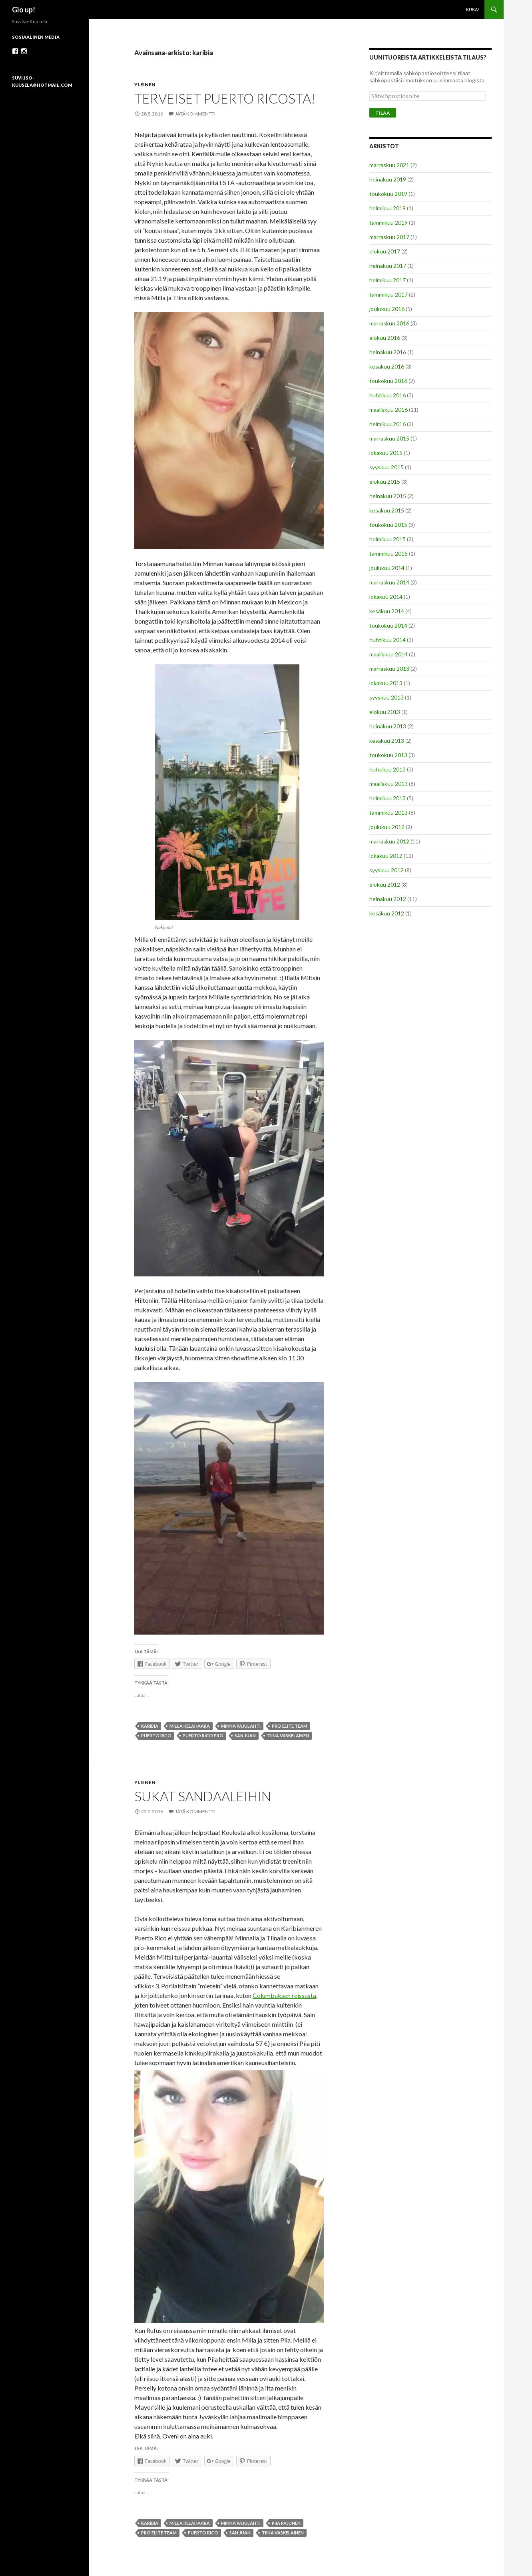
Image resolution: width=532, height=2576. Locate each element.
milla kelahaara (189, 1726)
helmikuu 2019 (387, 208)
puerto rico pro (203, 1735)
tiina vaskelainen (288, 1735)
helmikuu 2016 (387, 424)
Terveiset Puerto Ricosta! (224, 98)
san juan (245, 1735)
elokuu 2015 (384, 481)
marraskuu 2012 (389, 841)
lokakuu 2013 (385, 683)
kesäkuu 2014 (386, 611)
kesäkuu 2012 (386, 913)
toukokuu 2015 (388, 524)
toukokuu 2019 (388, 193)
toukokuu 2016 (388, 380)
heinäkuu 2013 (387, 726)
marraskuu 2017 (389, 236)
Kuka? (472, 9)
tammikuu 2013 (388, 812)
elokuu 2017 (384, 251)
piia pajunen (286, 2523)
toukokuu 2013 (388, 755)
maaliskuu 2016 (388, 409)
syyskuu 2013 (386, 697)
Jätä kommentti (195, 114)
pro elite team (289, 1726)
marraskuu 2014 (389, 582)
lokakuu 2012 (385, 855)
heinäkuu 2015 (387, 495)
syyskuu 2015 (386, 467)
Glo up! (23, 9)
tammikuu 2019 (388, 222)
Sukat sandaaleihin (202, 1796)
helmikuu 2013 (387, 798)
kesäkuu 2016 (386, 366)
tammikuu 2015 (388, 553)
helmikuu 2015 (387, 539)
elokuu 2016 (384, 337)
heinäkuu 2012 (387, 898)
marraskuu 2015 (389, 438)
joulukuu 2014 (386, 567)
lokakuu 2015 (385, 452)
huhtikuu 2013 (387, 769)
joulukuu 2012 (386, 826)
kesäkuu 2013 (386, 740)
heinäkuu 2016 (387, 352)
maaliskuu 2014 (388, 654)
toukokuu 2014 (388, 625)
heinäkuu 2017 (387, 265)
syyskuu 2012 (386, 870)
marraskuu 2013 (389, 668)
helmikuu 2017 (387, 280)
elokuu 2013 (384, 711)
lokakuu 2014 (385, 596)
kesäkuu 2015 (386, 510)
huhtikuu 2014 (387, 639)
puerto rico (156, 1735)
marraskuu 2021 (389, 164)
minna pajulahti (241, 1726)
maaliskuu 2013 (388, 783)
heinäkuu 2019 (387, 179)
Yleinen (144, 85)
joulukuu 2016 (386, 308)
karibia (149, 1726)
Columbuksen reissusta (284, 1995)
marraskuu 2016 (389, 323)
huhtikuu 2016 (387, 395)
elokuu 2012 (384, 884)
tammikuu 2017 (388, 294)
